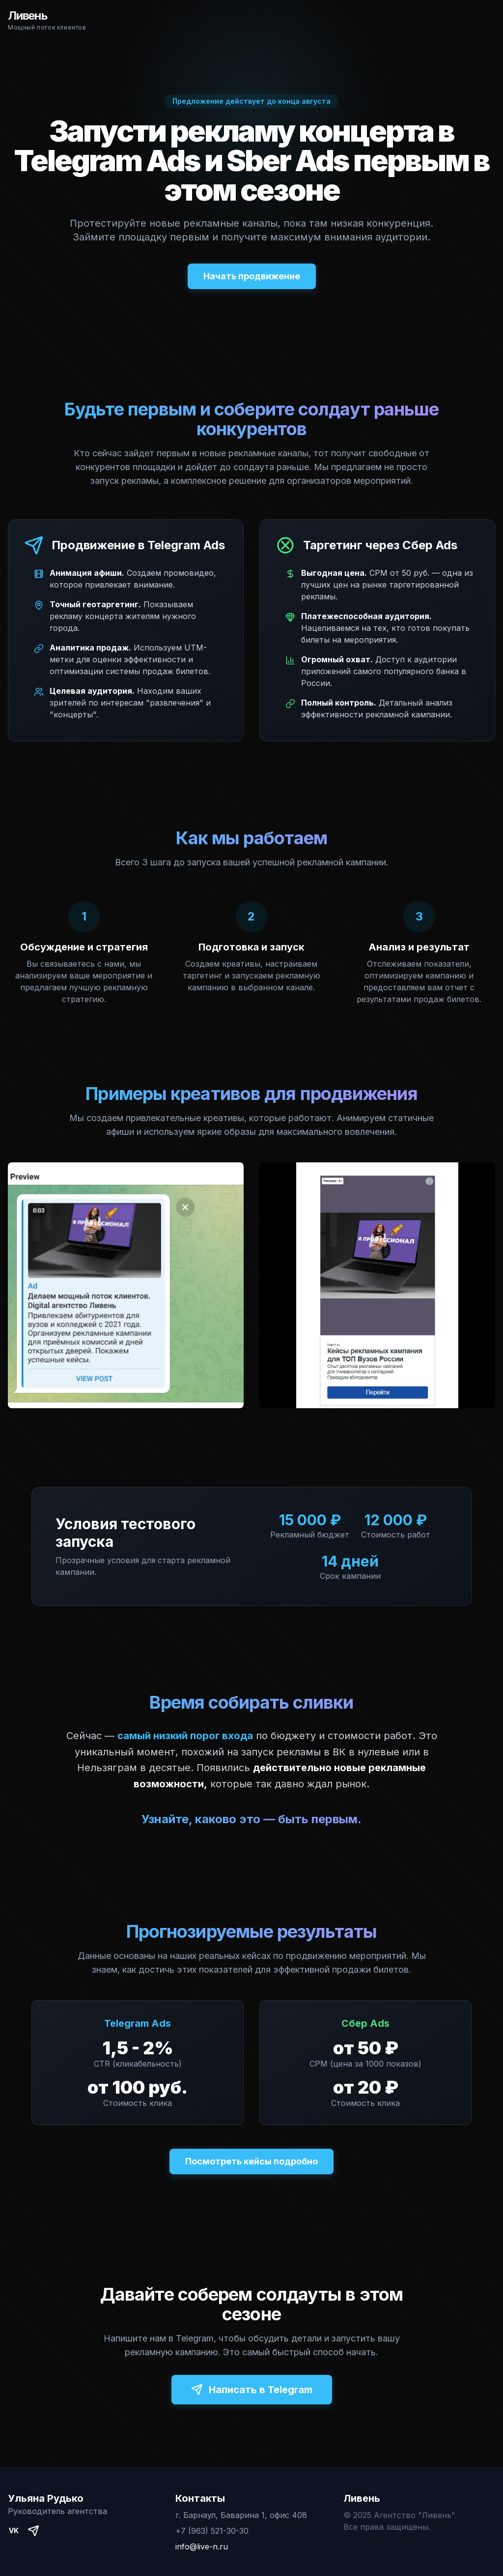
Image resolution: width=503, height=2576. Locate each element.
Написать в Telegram (251, 2390)
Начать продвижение (251, 276)
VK (14, 2530)
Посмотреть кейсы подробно (251, 2161)
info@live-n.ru (201, 2546)
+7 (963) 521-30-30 (212, 2531)
